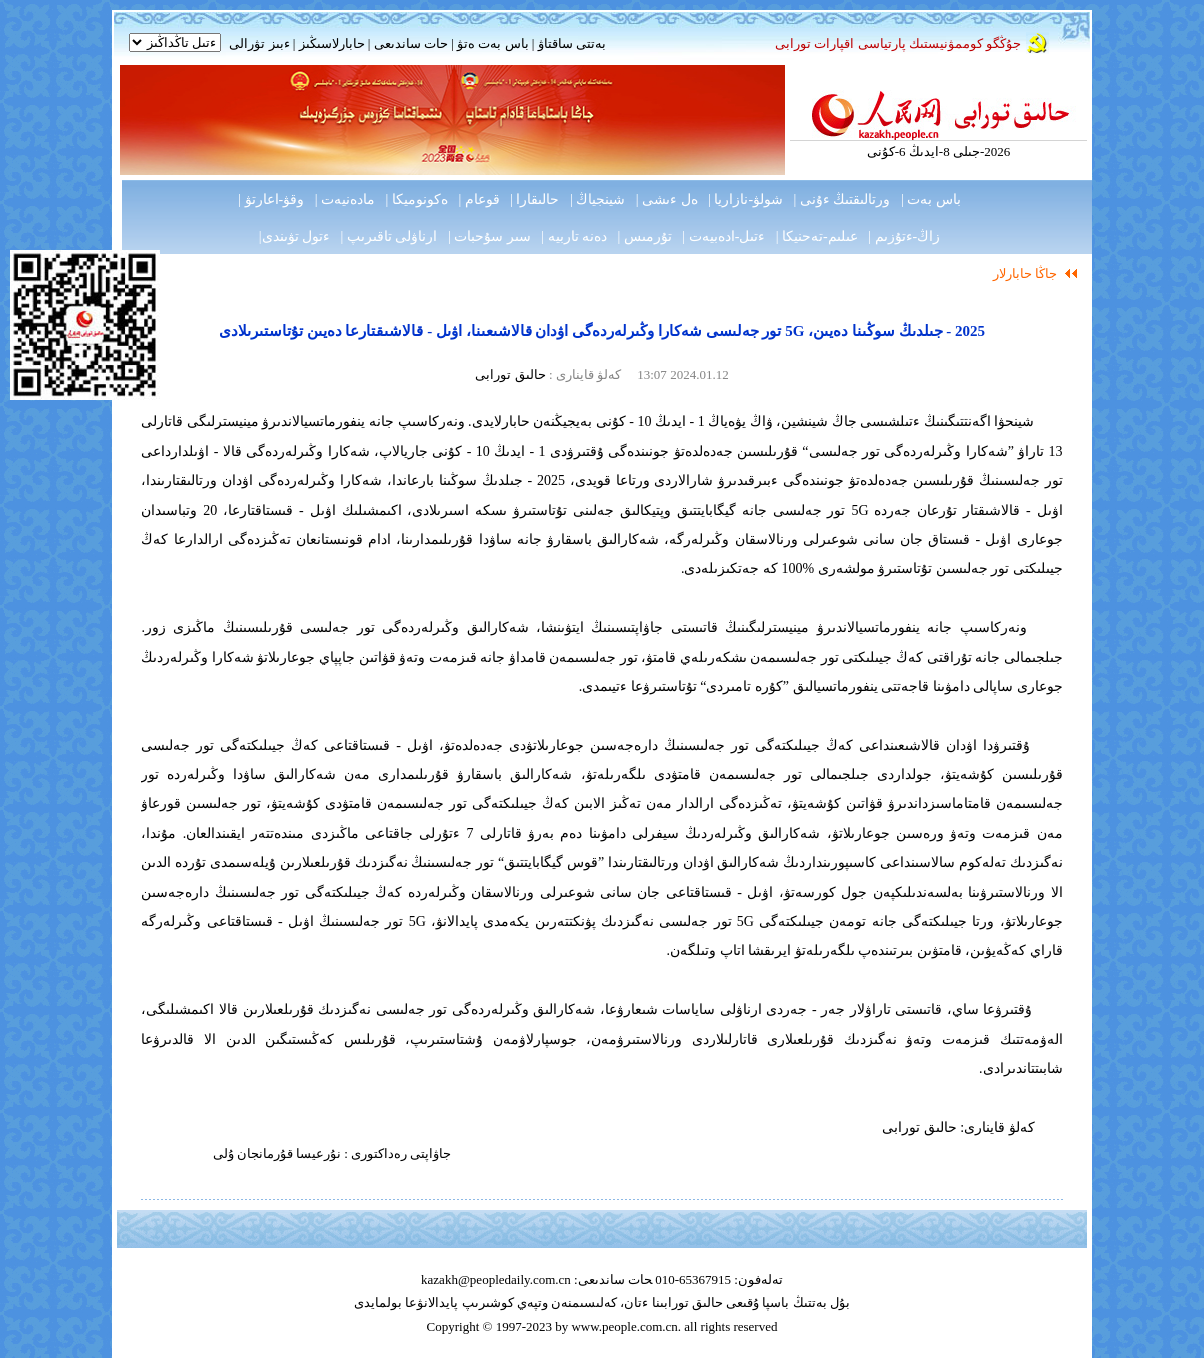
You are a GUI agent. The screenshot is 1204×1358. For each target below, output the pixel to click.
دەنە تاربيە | (574, 236)
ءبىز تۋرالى (259, 43)
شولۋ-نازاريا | (745, 199)
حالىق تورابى (510, 374)
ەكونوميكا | (417, 199)
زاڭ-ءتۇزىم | (904, 236)
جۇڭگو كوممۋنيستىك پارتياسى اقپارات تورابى (898, 43)
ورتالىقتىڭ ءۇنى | (842, 199)
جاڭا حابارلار (1025, 273)
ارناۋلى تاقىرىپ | (389, 236)
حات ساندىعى (411, 43)
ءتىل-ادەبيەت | (723, 236)
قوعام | (478, 199)
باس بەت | (931, 199)
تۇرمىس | (645, 236)
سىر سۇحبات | (489, 236)
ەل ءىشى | (667, 199)
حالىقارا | (534, 199)
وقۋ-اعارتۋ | (271, 199)
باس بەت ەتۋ (493, 43)
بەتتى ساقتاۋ (570, 43)
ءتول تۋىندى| (294, 236)
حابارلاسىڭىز (332, 43)
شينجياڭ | (597, 199)
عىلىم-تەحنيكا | (817, 236)
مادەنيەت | (345, 199)
